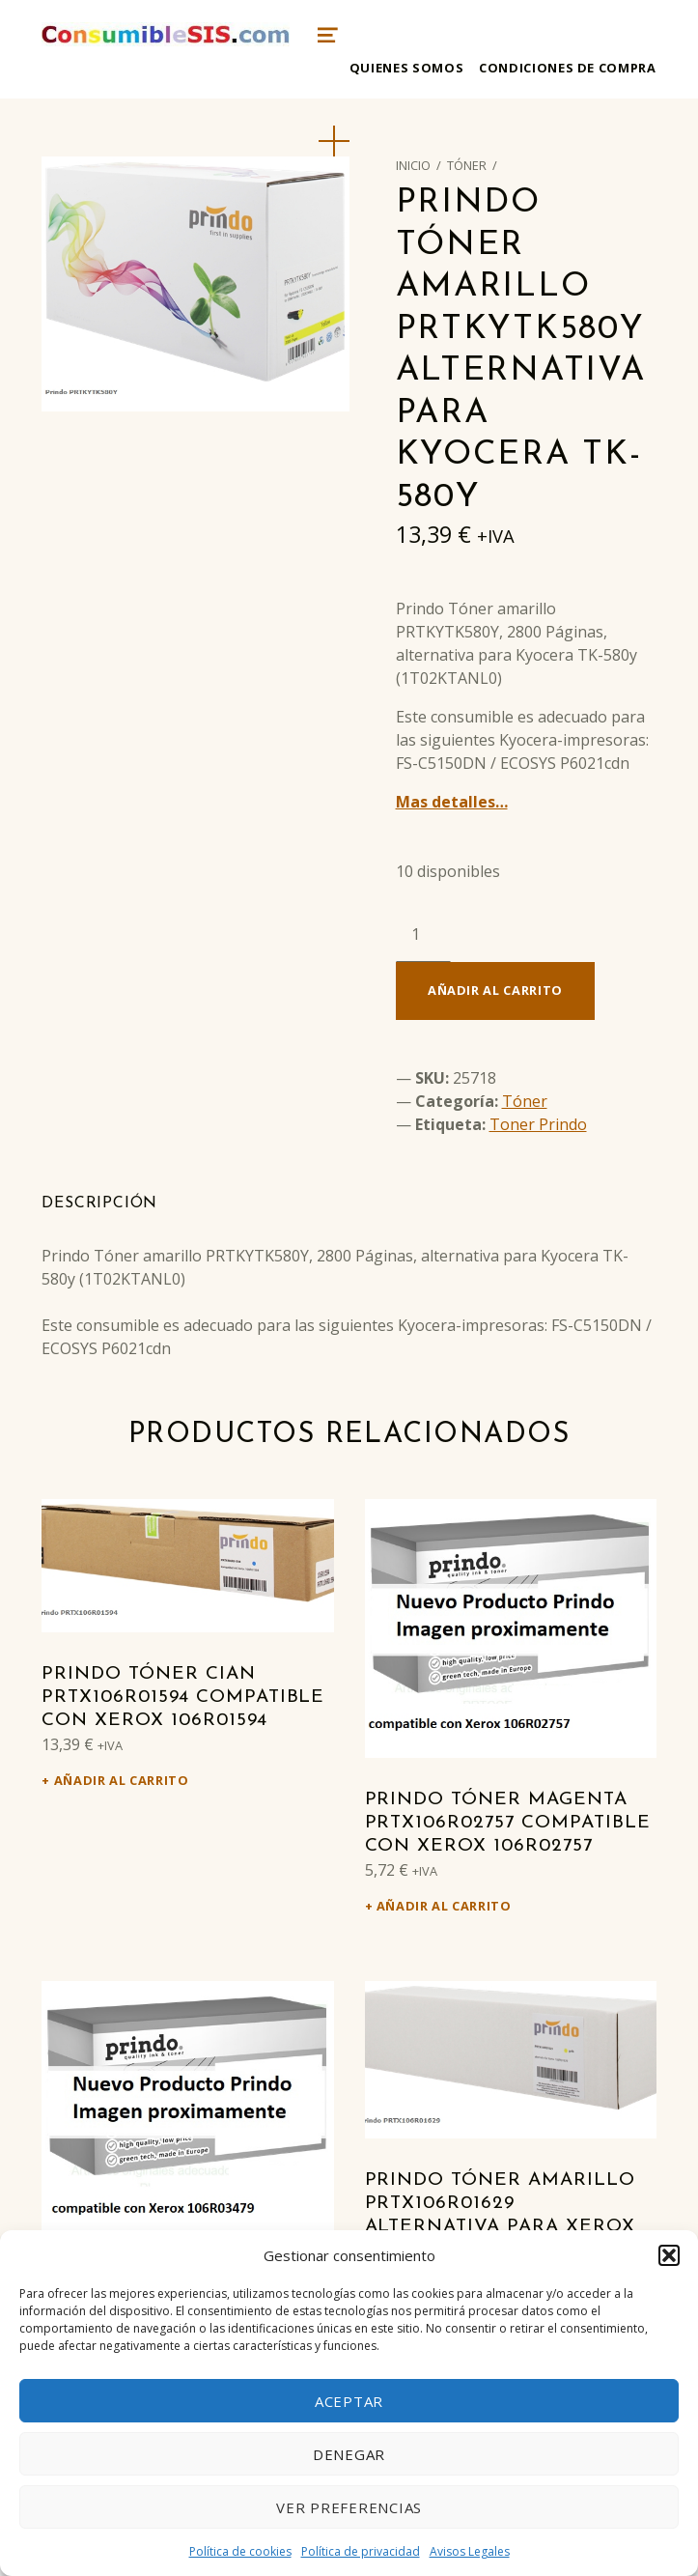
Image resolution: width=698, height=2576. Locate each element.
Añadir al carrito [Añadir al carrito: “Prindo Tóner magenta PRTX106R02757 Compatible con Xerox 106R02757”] (444, 1905)
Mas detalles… (452, 801)
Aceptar (349, 2401)
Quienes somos (406, 67)
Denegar (349, 2454)
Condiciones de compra (567, 67)
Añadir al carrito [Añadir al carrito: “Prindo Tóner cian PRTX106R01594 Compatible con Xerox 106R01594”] (121, 1780)
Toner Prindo (538, 1124)
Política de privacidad (360, 2551)
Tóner (467, 165)
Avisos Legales (470, 2551)
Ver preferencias (349, 2507)
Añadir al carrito (495, 990)
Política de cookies (240, 2551)
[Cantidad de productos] (423, 934)
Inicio (413, 165)
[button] (669, 2255)
